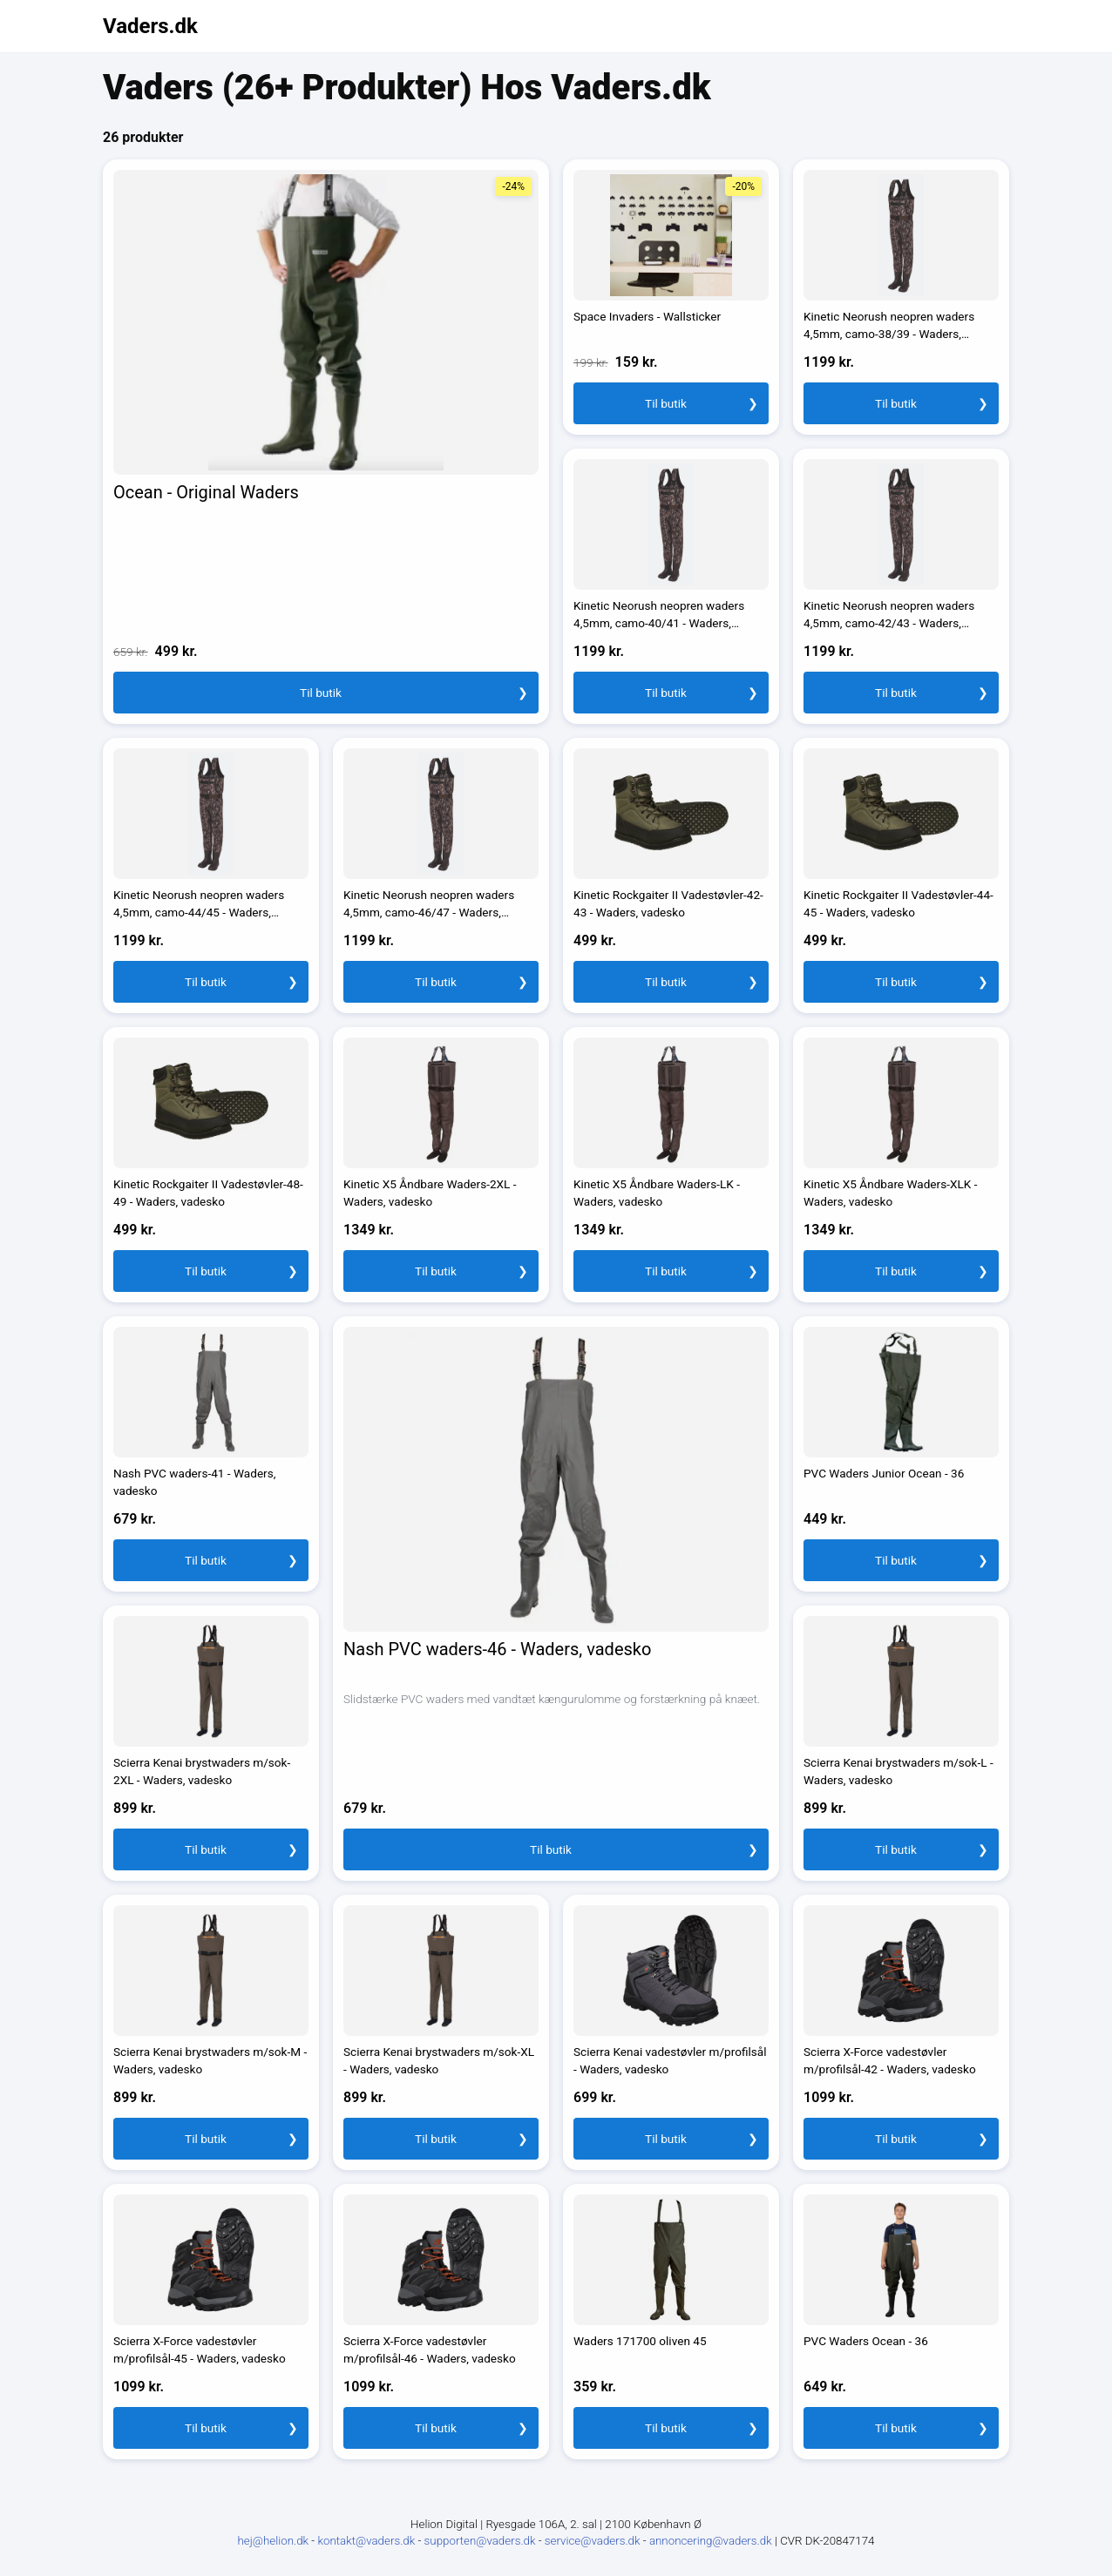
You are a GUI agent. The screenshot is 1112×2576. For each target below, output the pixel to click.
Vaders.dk (150, 26)
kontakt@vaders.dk (367, 2540)
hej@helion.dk (273, 2540)
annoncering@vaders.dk (712, 2540)
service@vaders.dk (594, 2540)
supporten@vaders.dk (481, 2540)
